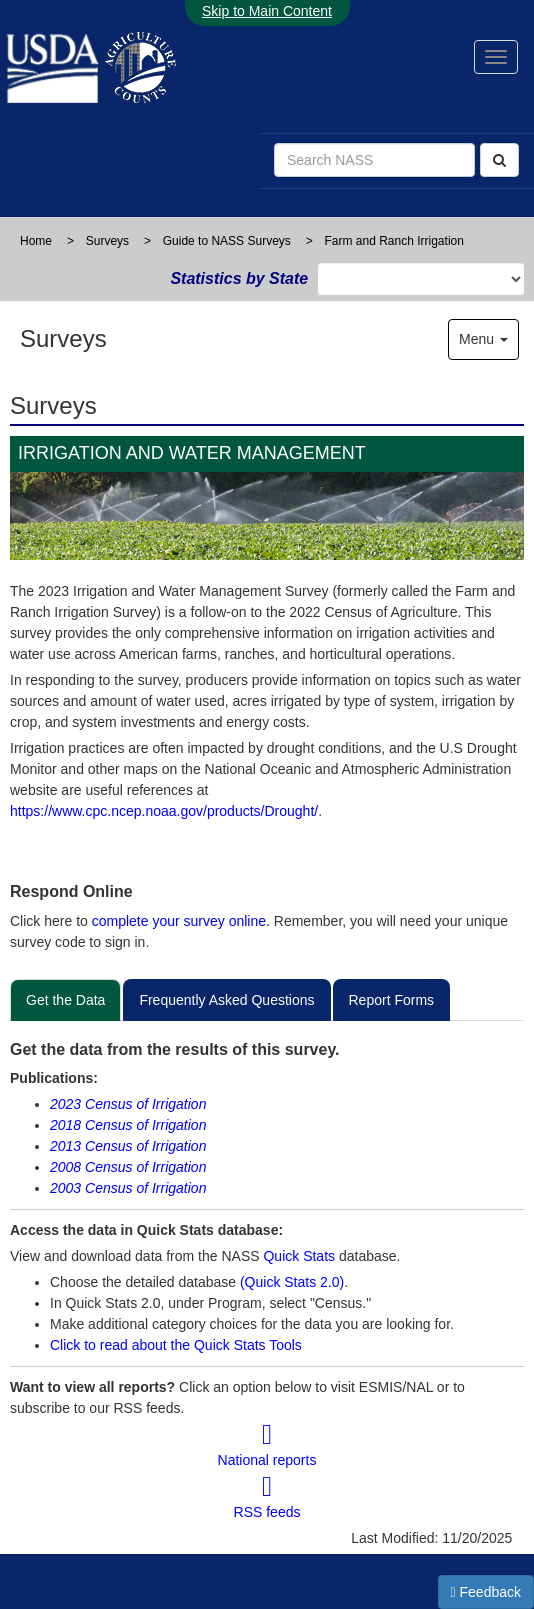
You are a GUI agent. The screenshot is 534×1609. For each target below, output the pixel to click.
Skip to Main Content (267, 11)
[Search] (499, 160)
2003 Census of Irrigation (128, 1188)
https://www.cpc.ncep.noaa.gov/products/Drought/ (164, 811)
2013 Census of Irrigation (128, 1146)
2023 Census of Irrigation (128, 1104)
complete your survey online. (181, 921)
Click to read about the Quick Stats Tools (176, 1345)
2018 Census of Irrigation (128, 1125)
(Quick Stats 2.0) (292, 1282)
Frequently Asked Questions (226, 1000)
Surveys (107, 241)
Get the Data (65, 1000)
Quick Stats (299, 1256)
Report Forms (392, 1000)
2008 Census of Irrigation (128, 1167)
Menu (483, 339)
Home (36, 241)
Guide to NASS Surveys (227, 241)
